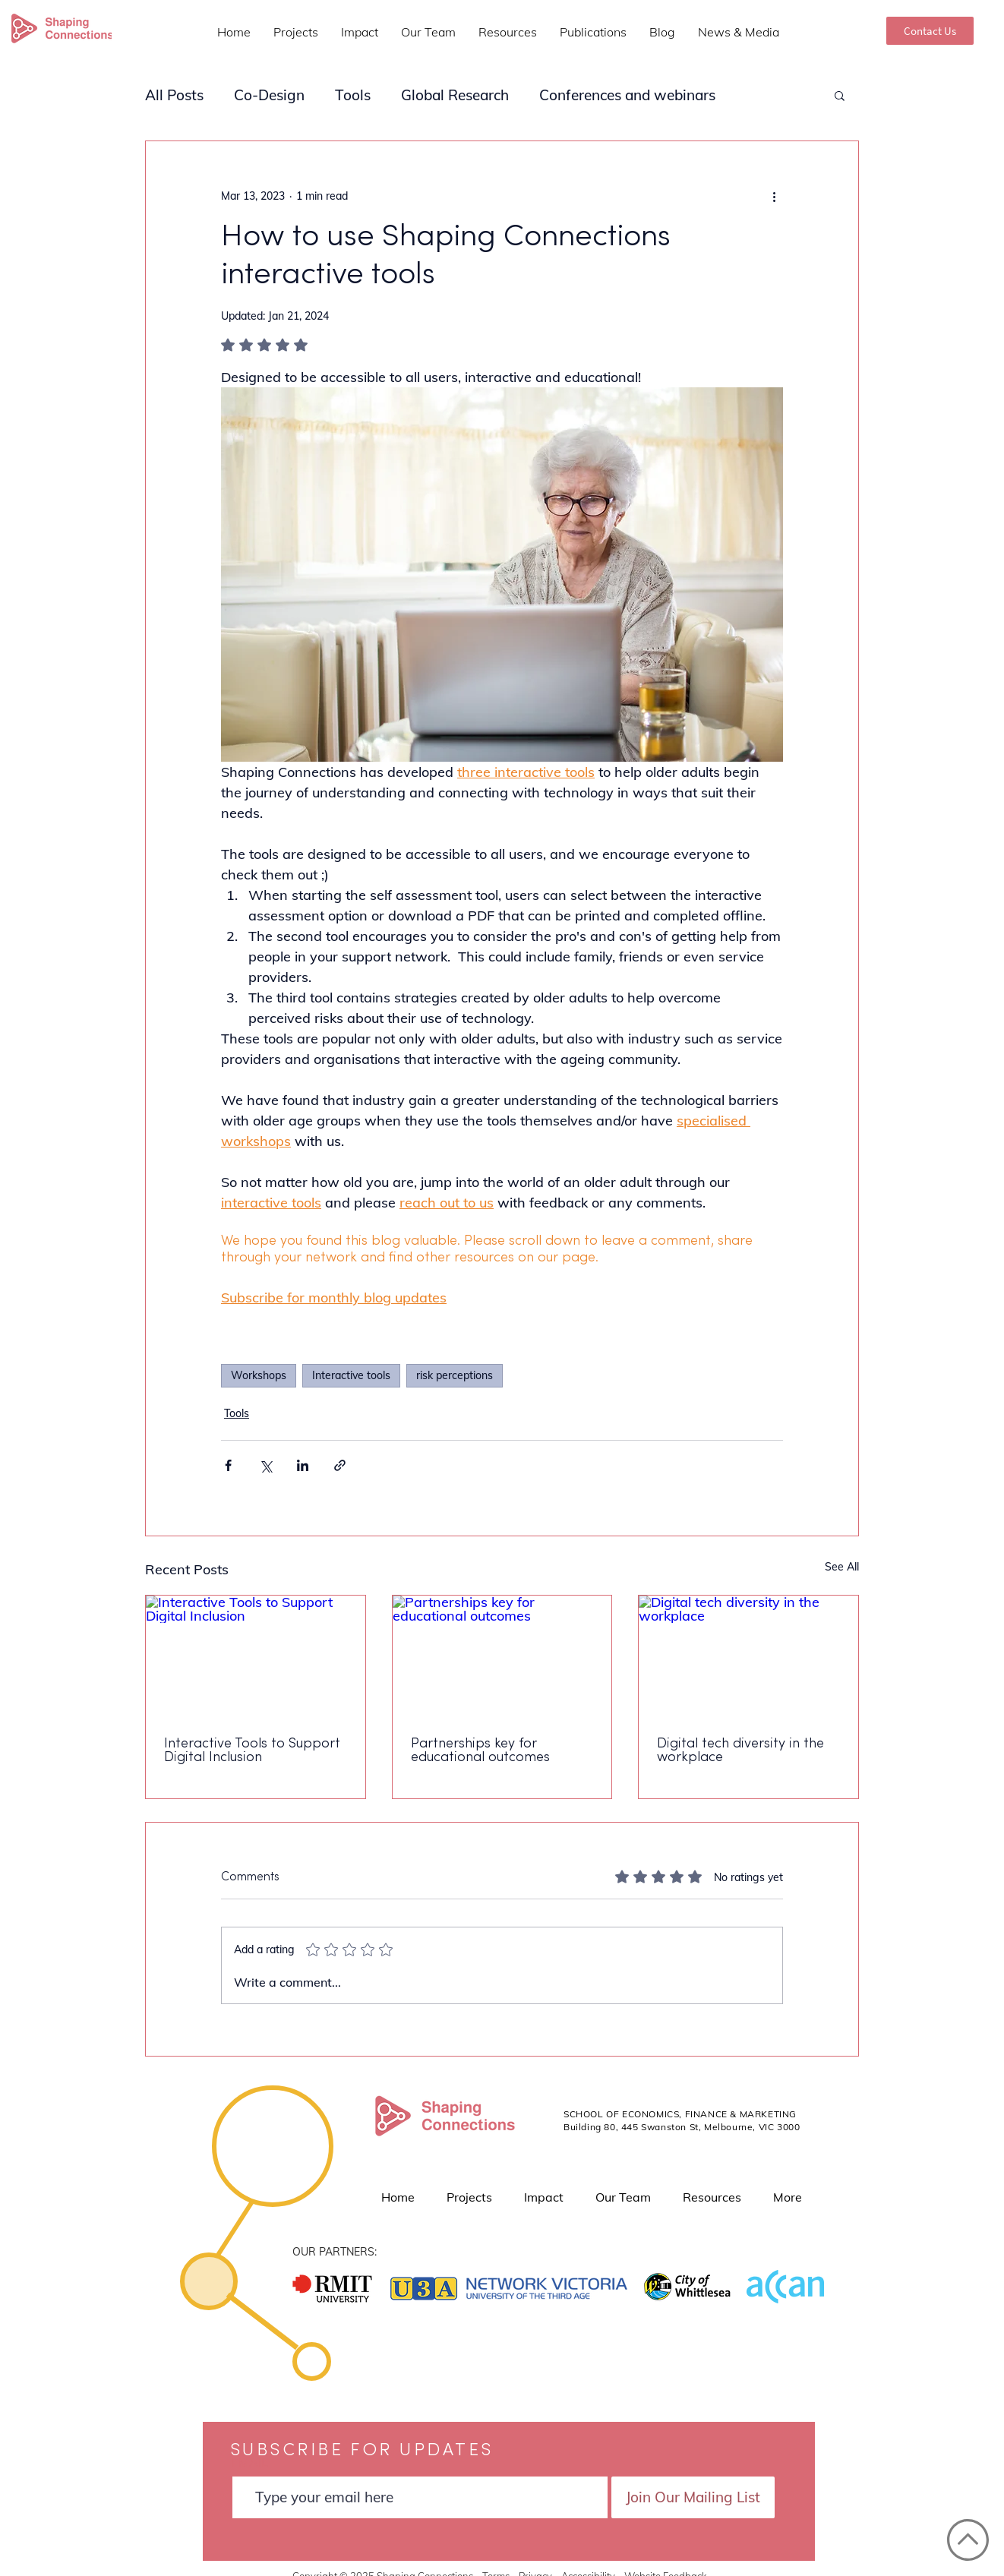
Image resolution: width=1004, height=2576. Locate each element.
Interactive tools (351, 1375)
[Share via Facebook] (228, 1465)
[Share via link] (340, 1465)
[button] (839, 95)
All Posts (174, 95)
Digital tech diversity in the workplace (740, 1751)
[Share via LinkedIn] (302, 1465)
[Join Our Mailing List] (693, 2497)
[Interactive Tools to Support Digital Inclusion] (255, 1657)
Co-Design (269, 95)
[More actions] (774, 196)
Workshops (258, 1375)
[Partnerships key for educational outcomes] (502, 1657)
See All (842, 1567)
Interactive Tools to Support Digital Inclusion (252, 1751)
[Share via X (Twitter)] (265, 1465)
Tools (353, 95)
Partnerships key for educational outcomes (480, 1751)
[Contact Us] (930, 31)
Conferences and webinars (627, 95)
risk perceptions (454, 1375)
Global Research (455, 95)
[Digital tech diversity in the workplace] (748, 1657)
